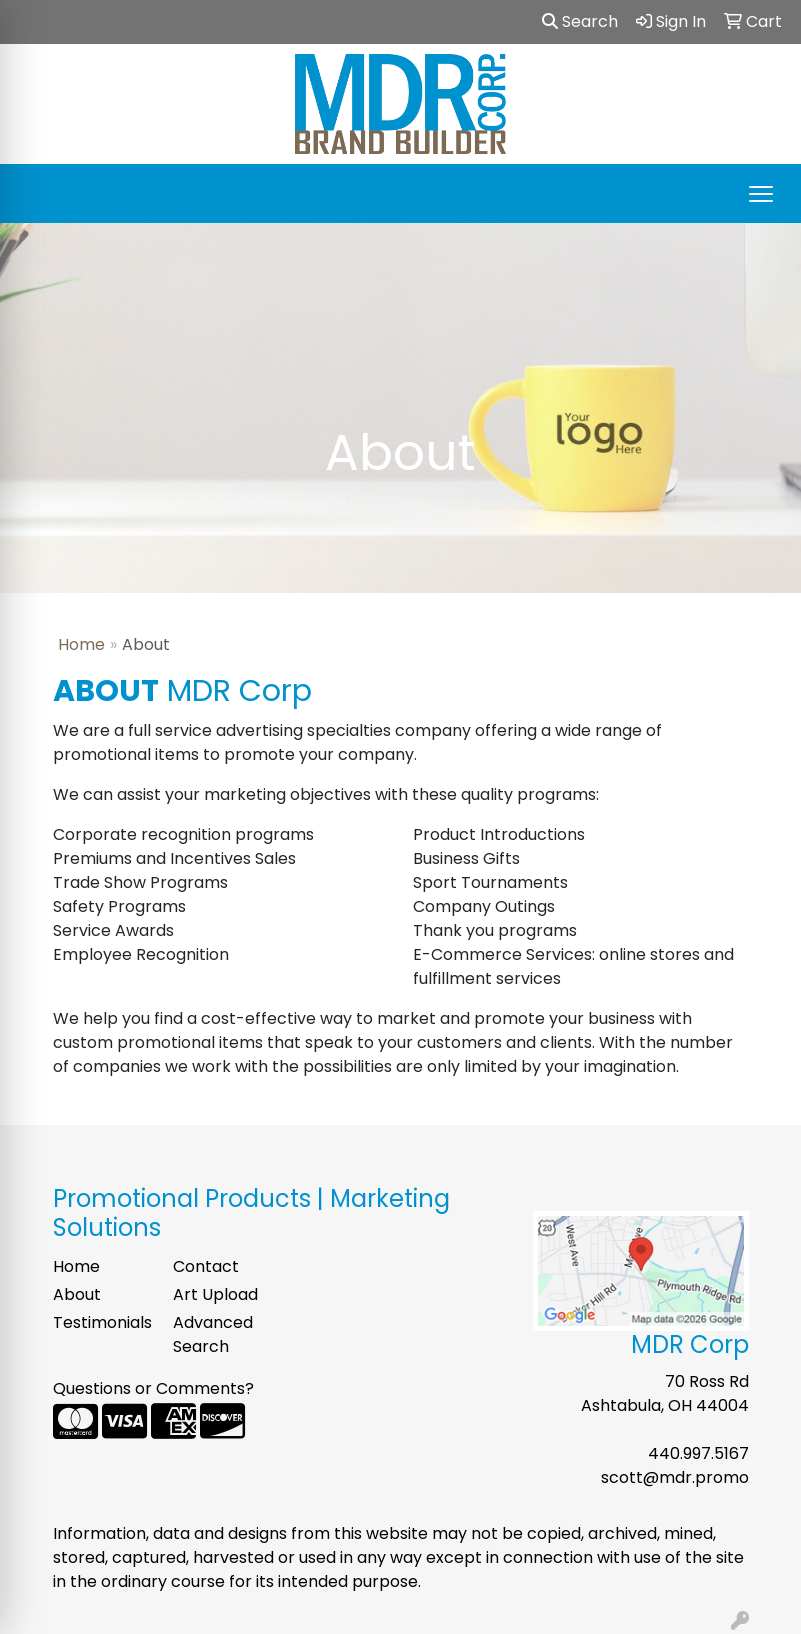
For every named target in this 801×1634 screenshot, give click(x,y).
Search (580, 21)
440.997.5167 (698, 1453)
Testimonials (101, 1322)
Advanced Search (213, 1334)
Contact (206, 1266)
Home (81, 644)
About (77, 1294)
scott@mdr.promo (675, 1477)
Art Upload (215, 1294)
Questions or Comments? (153, 1388)
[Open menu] (761, 194)
